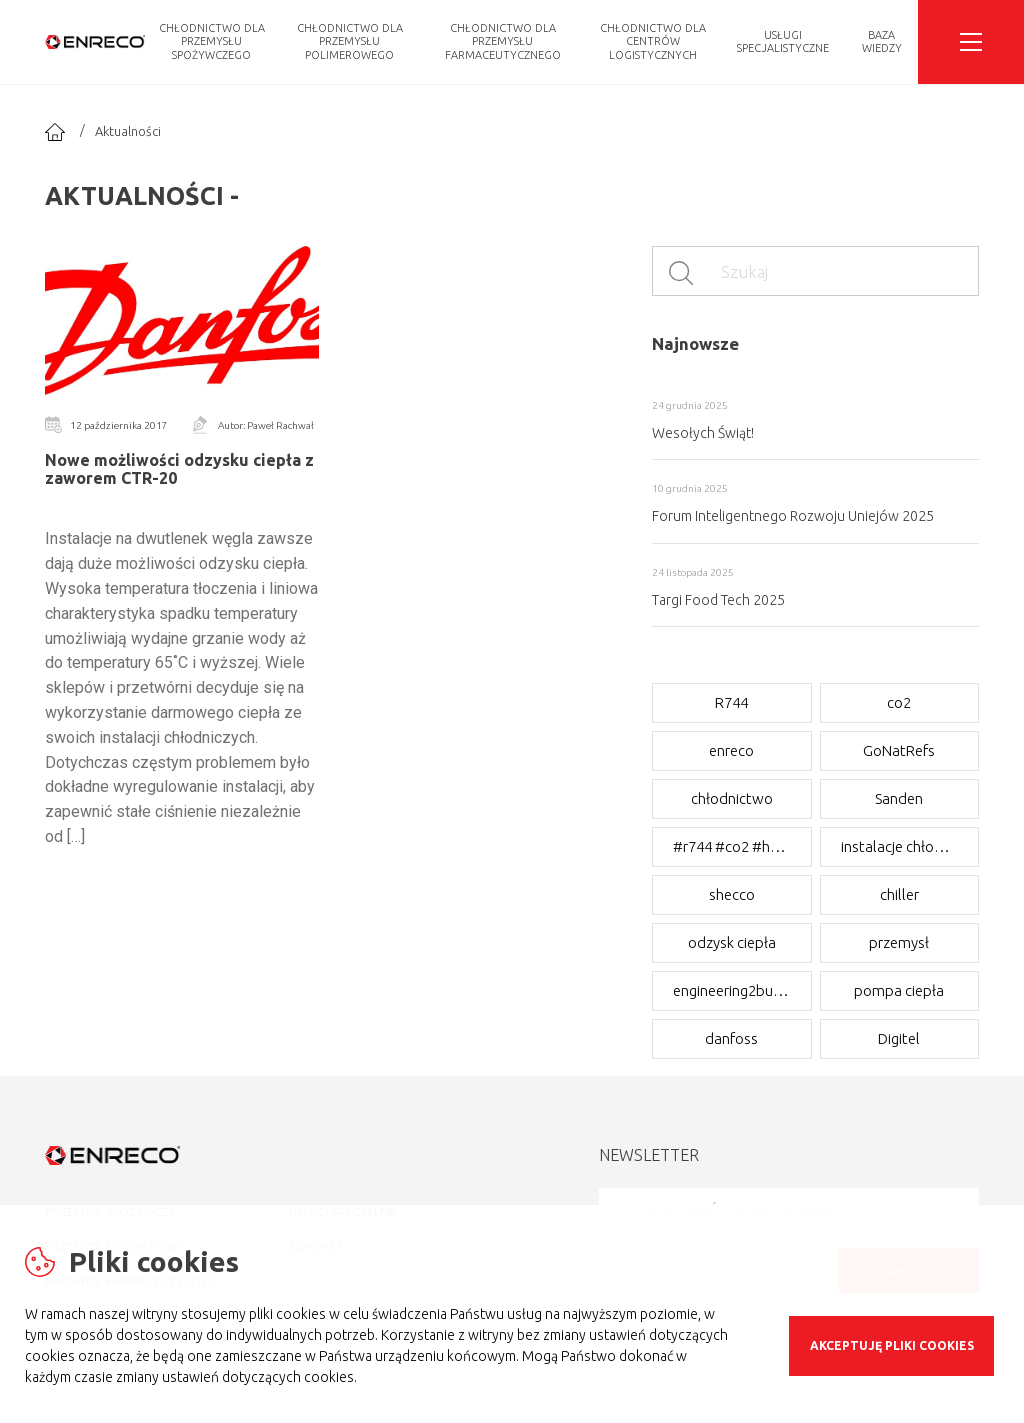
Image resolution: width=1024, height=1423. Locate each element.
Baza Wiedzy (882, 41)
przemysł (899, 942)
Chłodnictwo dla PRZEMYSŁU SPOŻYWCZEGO (212, 41)
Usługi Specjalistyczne (783, 41)
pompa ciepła (899, 990)
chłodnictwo (732, 798)
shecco (732, 894)
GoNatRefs (899, 750)
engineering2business (732, 990)
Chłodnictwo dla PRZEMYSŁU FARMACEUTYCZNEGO (503, 41)
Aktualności (128, 131)
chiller (899, 894)
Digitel (899, 1038)
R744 (731, 702)
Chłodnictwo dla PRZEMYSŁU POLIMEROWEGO (350, 41)
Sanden (899, 798)
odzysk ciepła (732, 942)
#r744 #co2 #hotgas (732, 846)
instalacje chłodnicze (900, 846)
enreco (731, 750)
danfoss (731, 1038)
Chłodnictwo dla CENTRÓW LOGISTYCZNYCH (653, 41)
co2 (899, 702)
